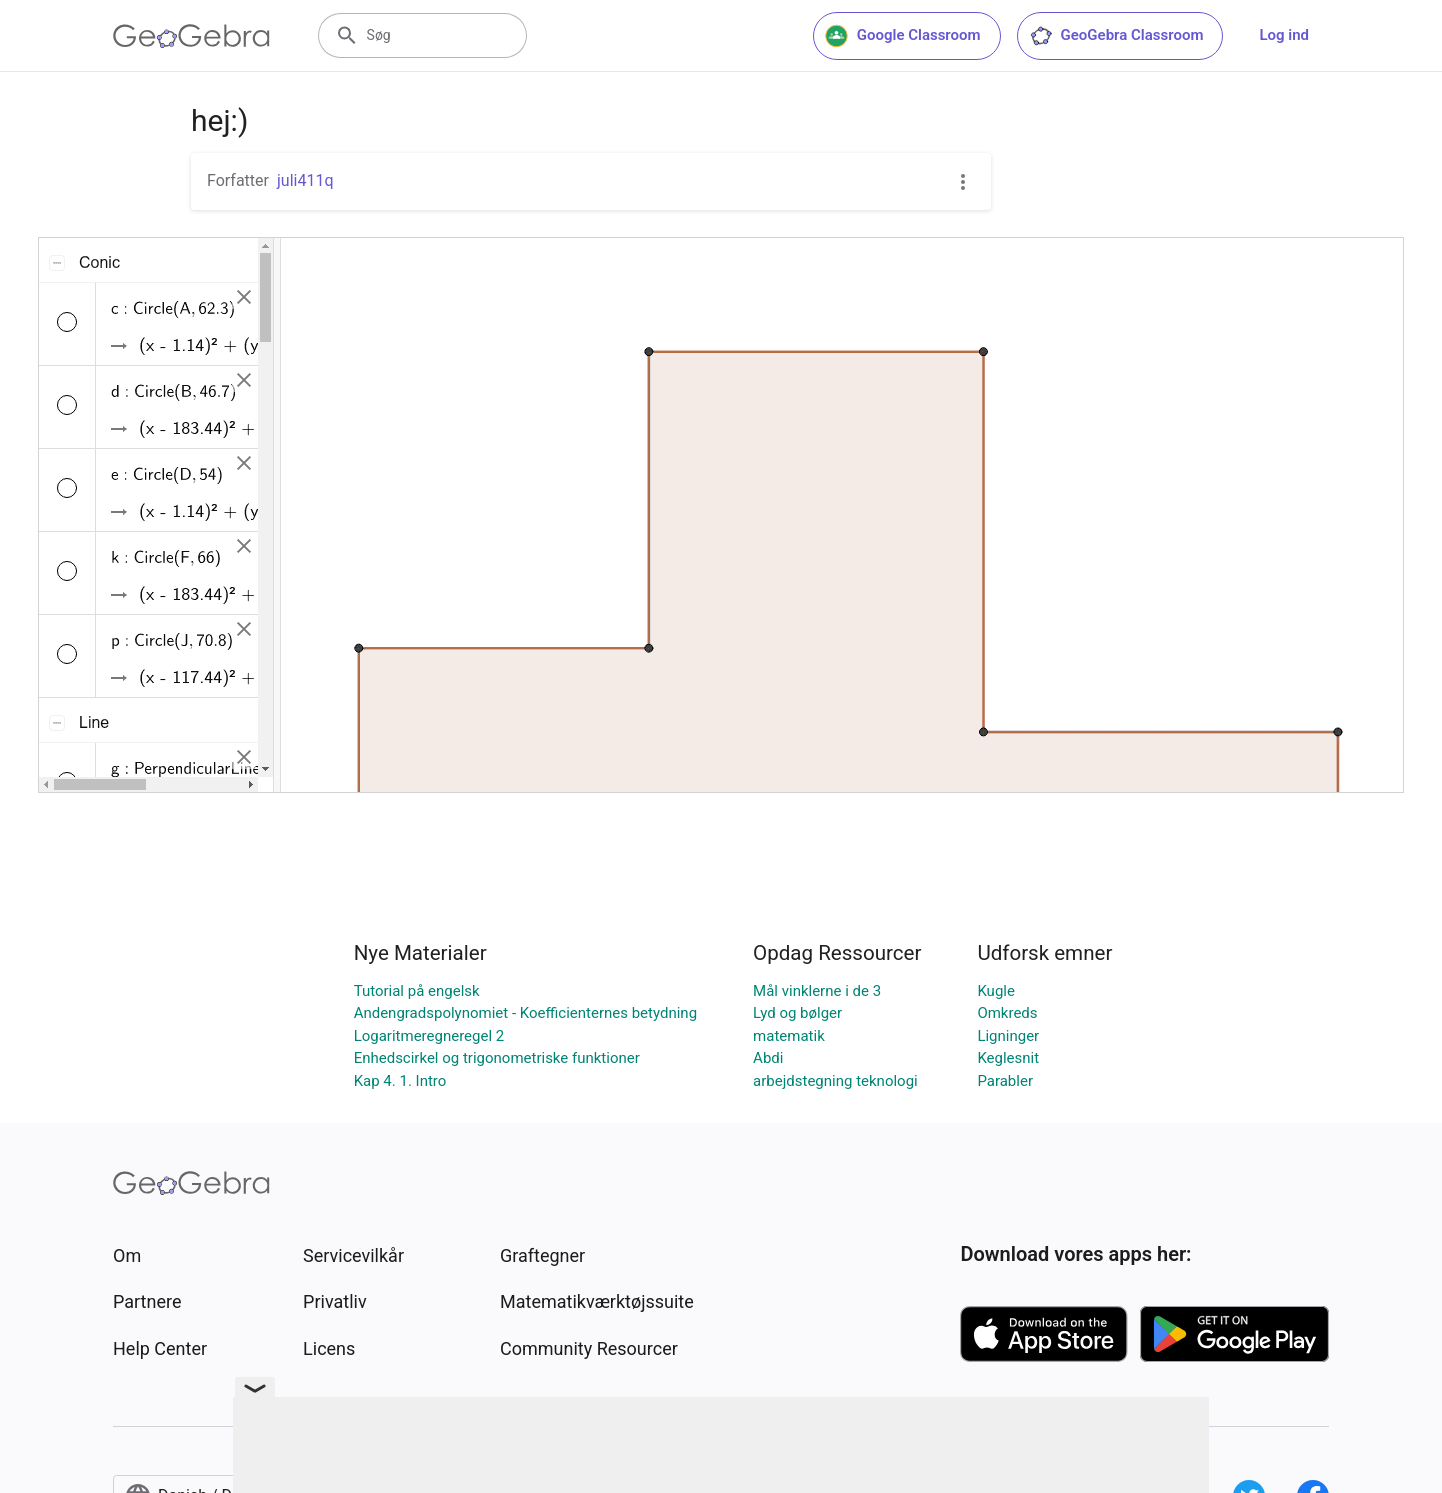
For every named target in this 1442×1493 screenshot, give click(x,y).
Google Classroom (903, 36)
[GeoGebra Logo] (191, 36)
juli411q (305, 180)
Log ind (1284, 35)
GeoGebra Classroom (1116, 36)
